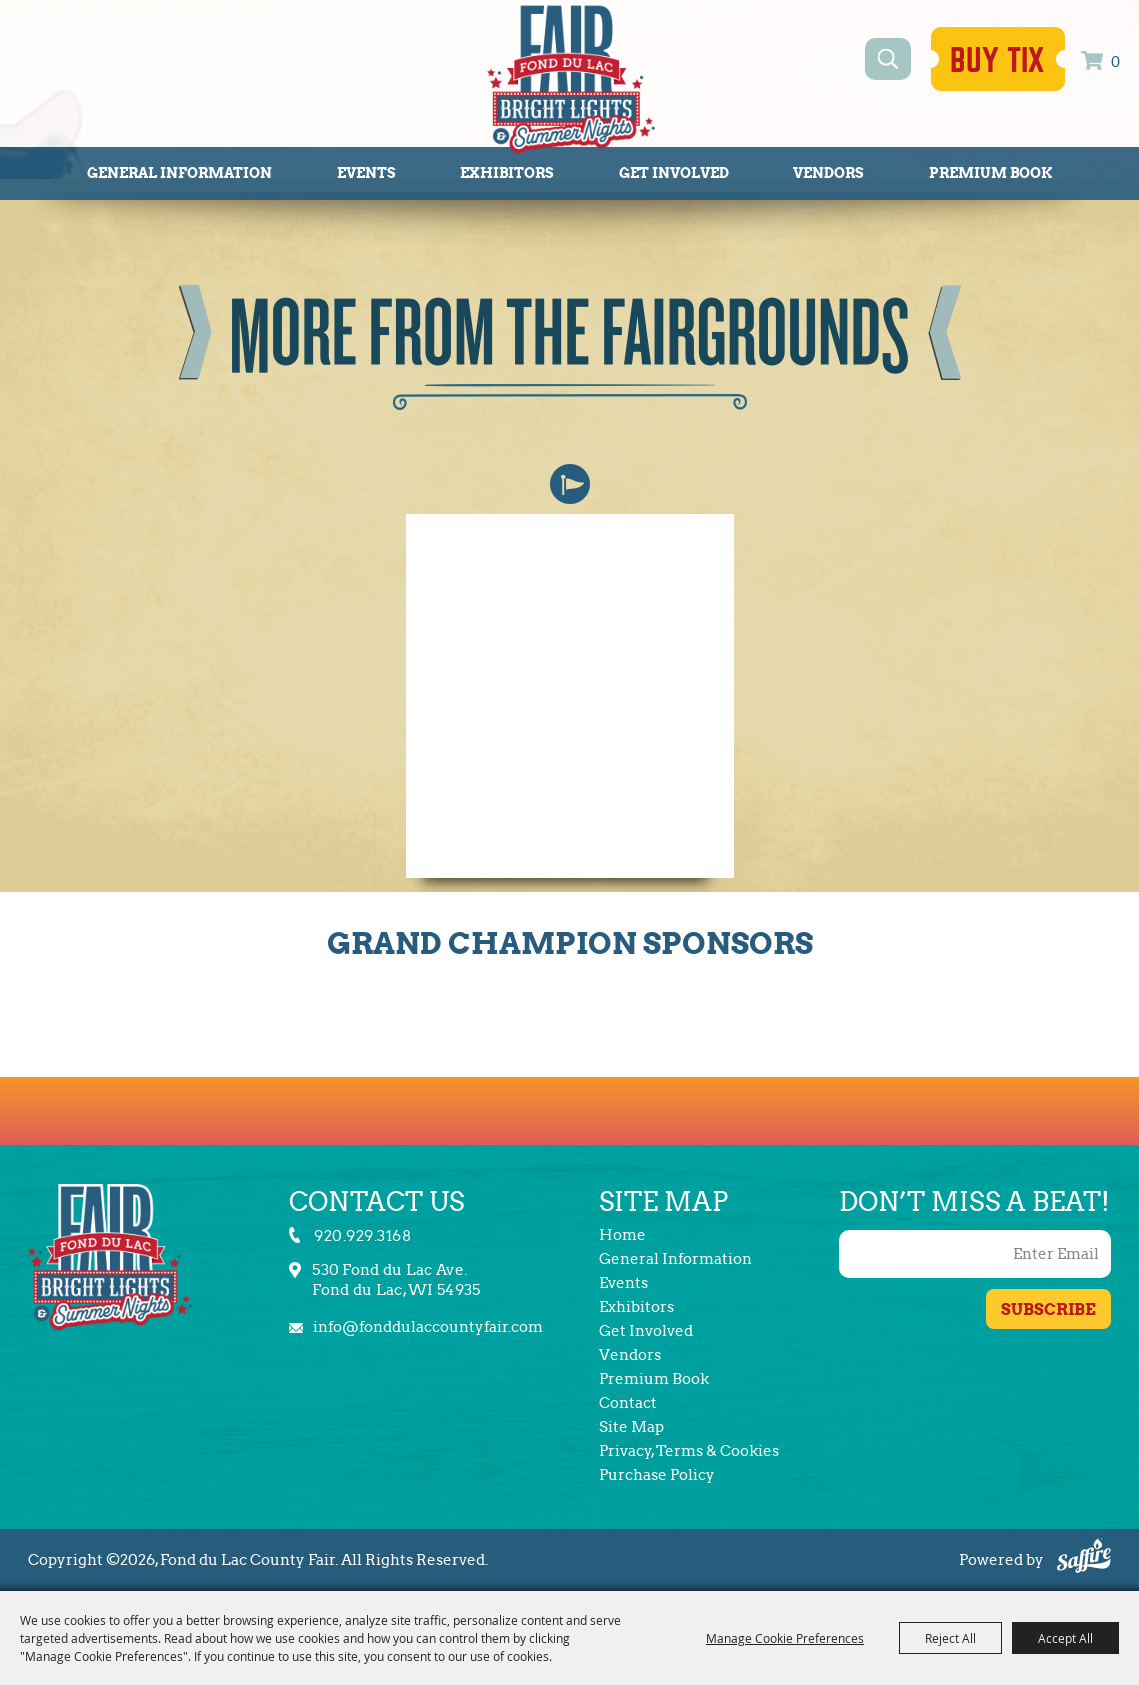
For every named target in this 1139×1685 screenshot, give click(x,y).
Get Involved (674, 173)
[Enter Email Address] (975, 1254)
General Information (179, 173)
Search (888, 59)
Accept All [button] (1065, 1638)
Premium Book (990, 173)
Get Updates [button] (1048, 1309)
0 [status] (1115, 62)
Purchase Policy (657, 1475)
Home (622, 1235)
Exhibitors (507, 173)
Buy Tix (998, 61)
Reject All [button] (950, 1638)
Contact (628, 1403)
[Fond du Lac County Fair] (571, 78)
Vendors (828, 173)
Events (366, 173)
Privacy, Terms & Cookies (689, 1451)
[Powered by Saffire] (1084, 1558)
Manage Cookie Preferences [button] (785, 1638)
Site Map (631, 1427)
